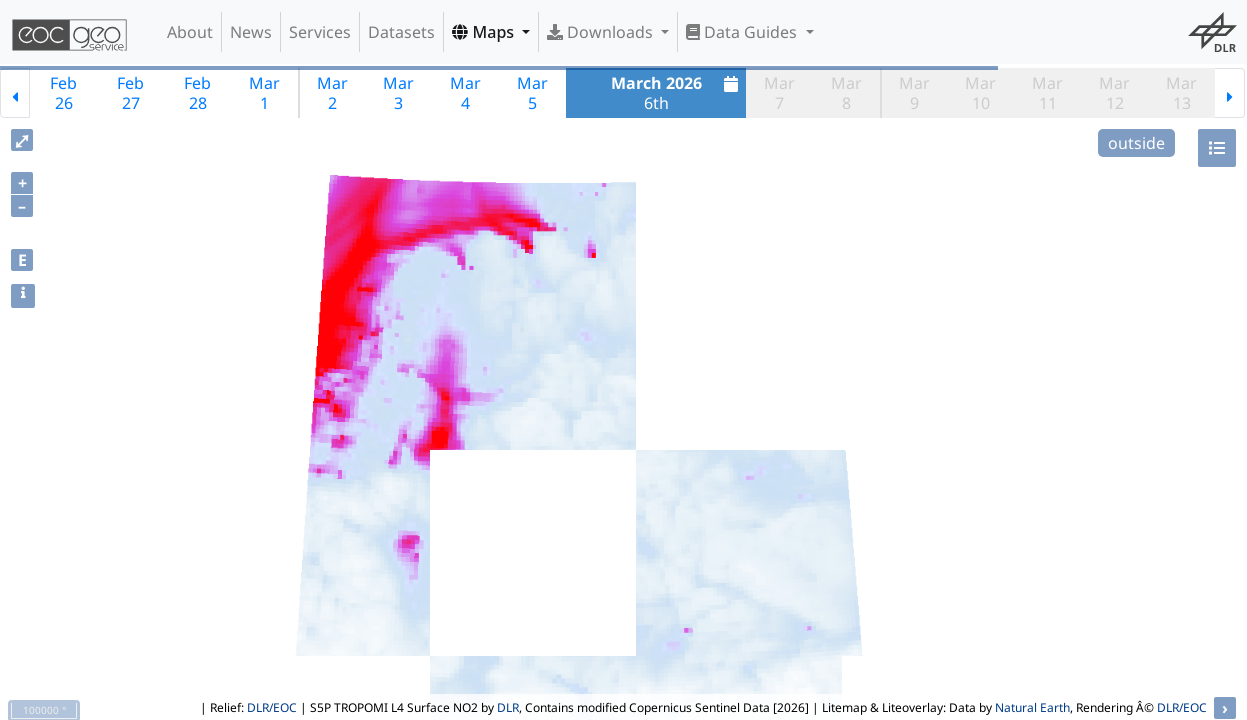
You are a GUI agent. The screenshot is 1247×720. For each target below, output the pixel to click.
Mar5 (532, 93)
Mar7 (779, 93)
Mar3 (398, 93)
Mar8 (846, 93)
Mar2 (332, 93)
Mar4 (465, 93)
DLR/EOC (272, 707)
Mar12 (1114, 93)
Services (320, 32)
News (251, 32)
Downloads (602, 32)
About (190, 32)
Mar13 (1181, 93)
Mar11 (1047, 93)
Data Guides (743, 32)
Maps (485, 32)
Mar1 (264, 93)
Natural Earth (1032, 707)
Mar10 (980, 93)
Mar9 (914, 93)
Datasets (401, 32)
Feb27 (130, 93)
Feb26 (63, 93)
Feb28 (197, 93)
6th (677, 93)
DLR (508, 707)
